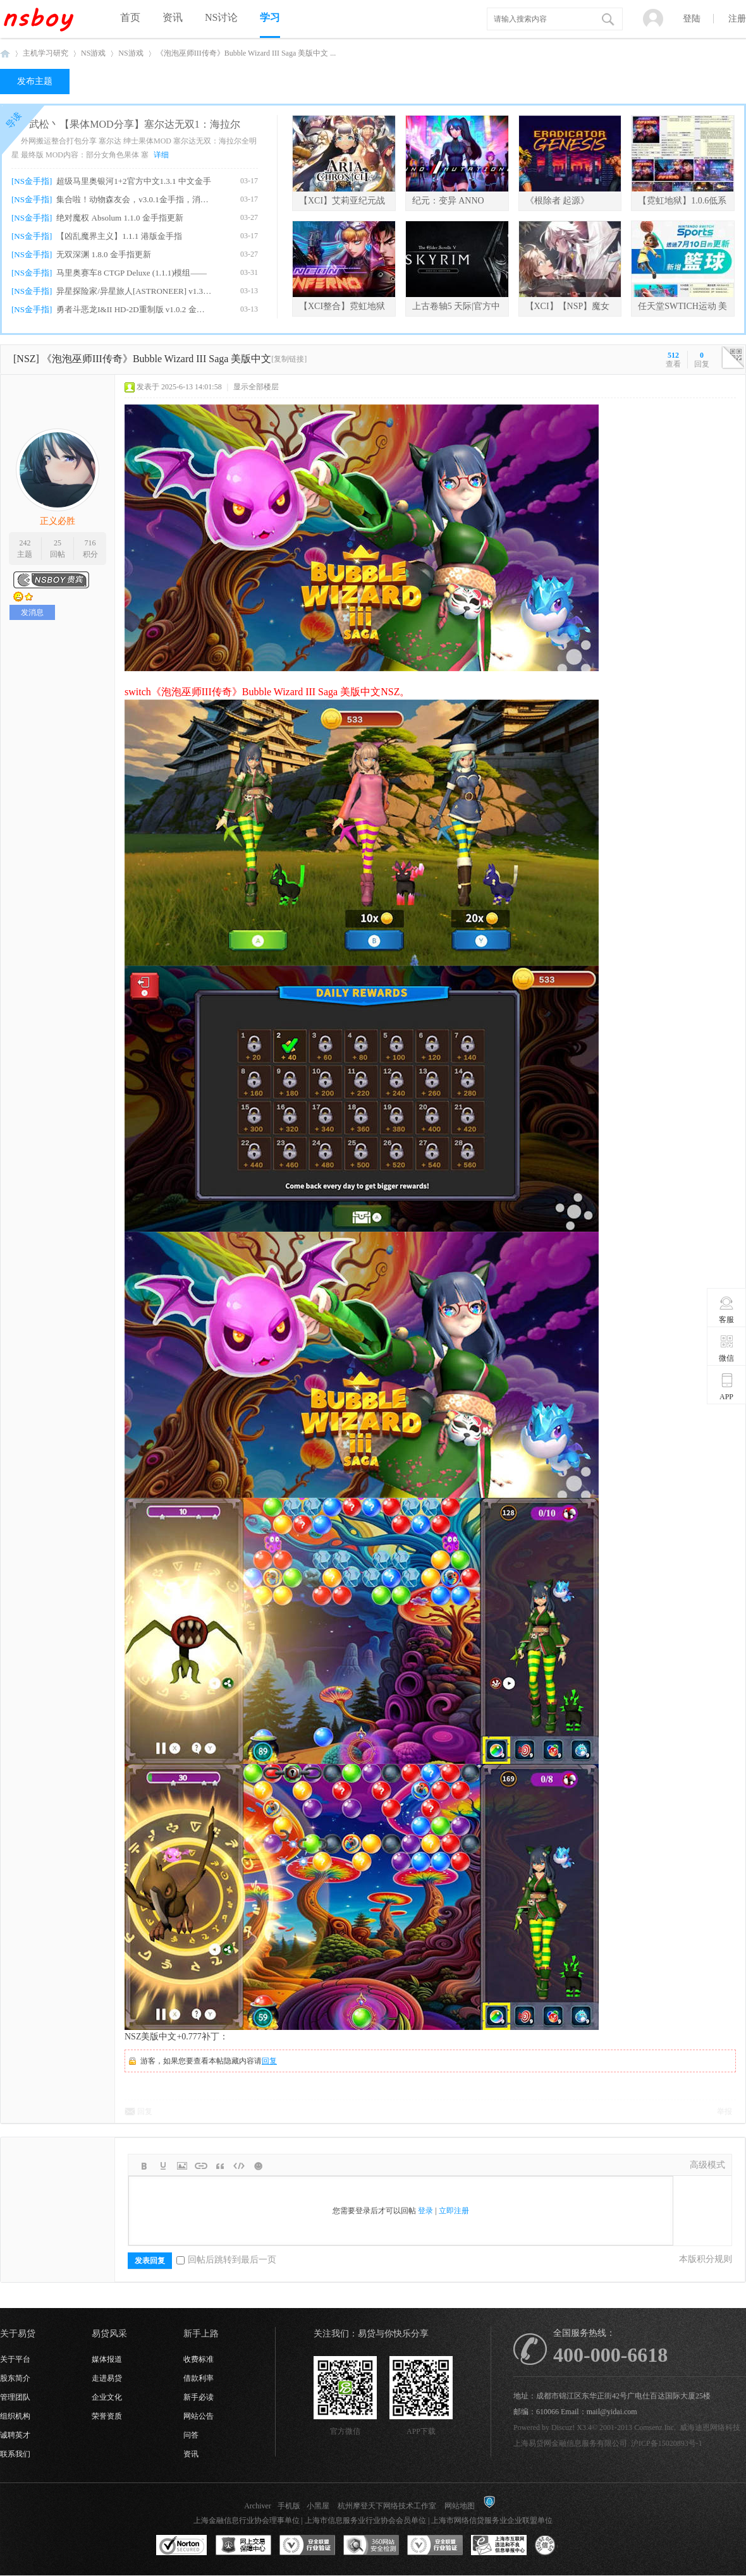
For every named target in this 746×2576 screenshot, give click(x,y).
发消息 (32, 612)
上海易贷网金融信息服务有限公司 (570, 2443)
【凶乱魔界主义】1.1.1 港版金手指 (118, 236)
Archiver (257, 2505)
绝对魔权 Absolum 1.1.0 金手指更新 (119, 217)
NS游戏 (93, 53)
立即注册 (454, 2210)
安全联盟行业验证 (307, 2545)
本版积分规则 (705, 2259)
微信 (727, 1348)
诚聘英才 (15, 2435)
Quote (220, 2166)
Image (182, 2166)
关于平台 (15, 2359)
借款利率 (198, 2378)
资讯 (172, 17)
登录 (425, 2210)
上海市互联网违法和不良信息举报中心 (499, 2545)
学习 (270, 17)
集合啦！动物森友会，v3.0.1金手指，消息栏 (133, 199)
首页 (130, 17)
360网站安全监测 (371, 2545)
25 (57, 542)
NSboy (5, 53)
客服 (727, 1309)
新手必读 (198, 2397)
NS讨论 (221, 17)
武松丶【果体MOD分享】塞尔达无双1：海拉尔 (134, 124)
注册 (737, 18)
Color (163, 2166)
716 (90, 542)
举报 (724, 2111)
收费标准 (198, 2359)
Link (201, 2166)
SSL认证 (181, 2545)
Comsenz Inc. (655, 2427)
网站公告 (198, 2416)
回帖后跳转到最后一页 (226, 2259)
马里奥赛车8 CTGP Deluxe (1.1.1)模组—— (131, 272)
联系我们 (15, 2454)
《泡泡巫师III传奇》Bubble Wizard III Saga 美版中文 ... (246, 53)
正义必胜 (57, 521)
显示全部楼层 (256, 386)
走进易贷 (107, 2378)
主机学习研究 (45, 53)
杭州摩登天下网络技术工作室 (387, 2505)
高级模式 (707, 2165)
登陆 (691, 18)
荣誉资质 (107, 2416)
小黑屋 (318, 2505)
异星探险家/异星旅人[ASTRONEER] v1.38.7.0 (133, 291)
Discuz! (563, 2427)
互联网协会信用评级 (562, 2545)
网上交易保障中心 (243, 2545)
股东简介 (15, 2378)
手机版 (289, 2505)
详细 (161, 154)
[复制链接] (289, 359)
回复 (269, 2061)
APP (727, 1386)
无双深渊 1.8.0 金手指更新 (103, 254)
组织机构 (15, 2416)
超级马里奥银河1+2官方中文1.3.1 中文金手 (133, 181)
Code (239, 2166)
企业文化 (107, 2397)
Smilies (258, 2166)
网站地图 (459, 2505)
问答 (191, 2435)
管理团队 (15, 2397)
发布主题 (34, 81)
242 (24, 542)
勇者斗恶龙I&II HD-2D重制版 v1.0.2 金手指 (133, 309)
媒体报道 (107, 2359)
